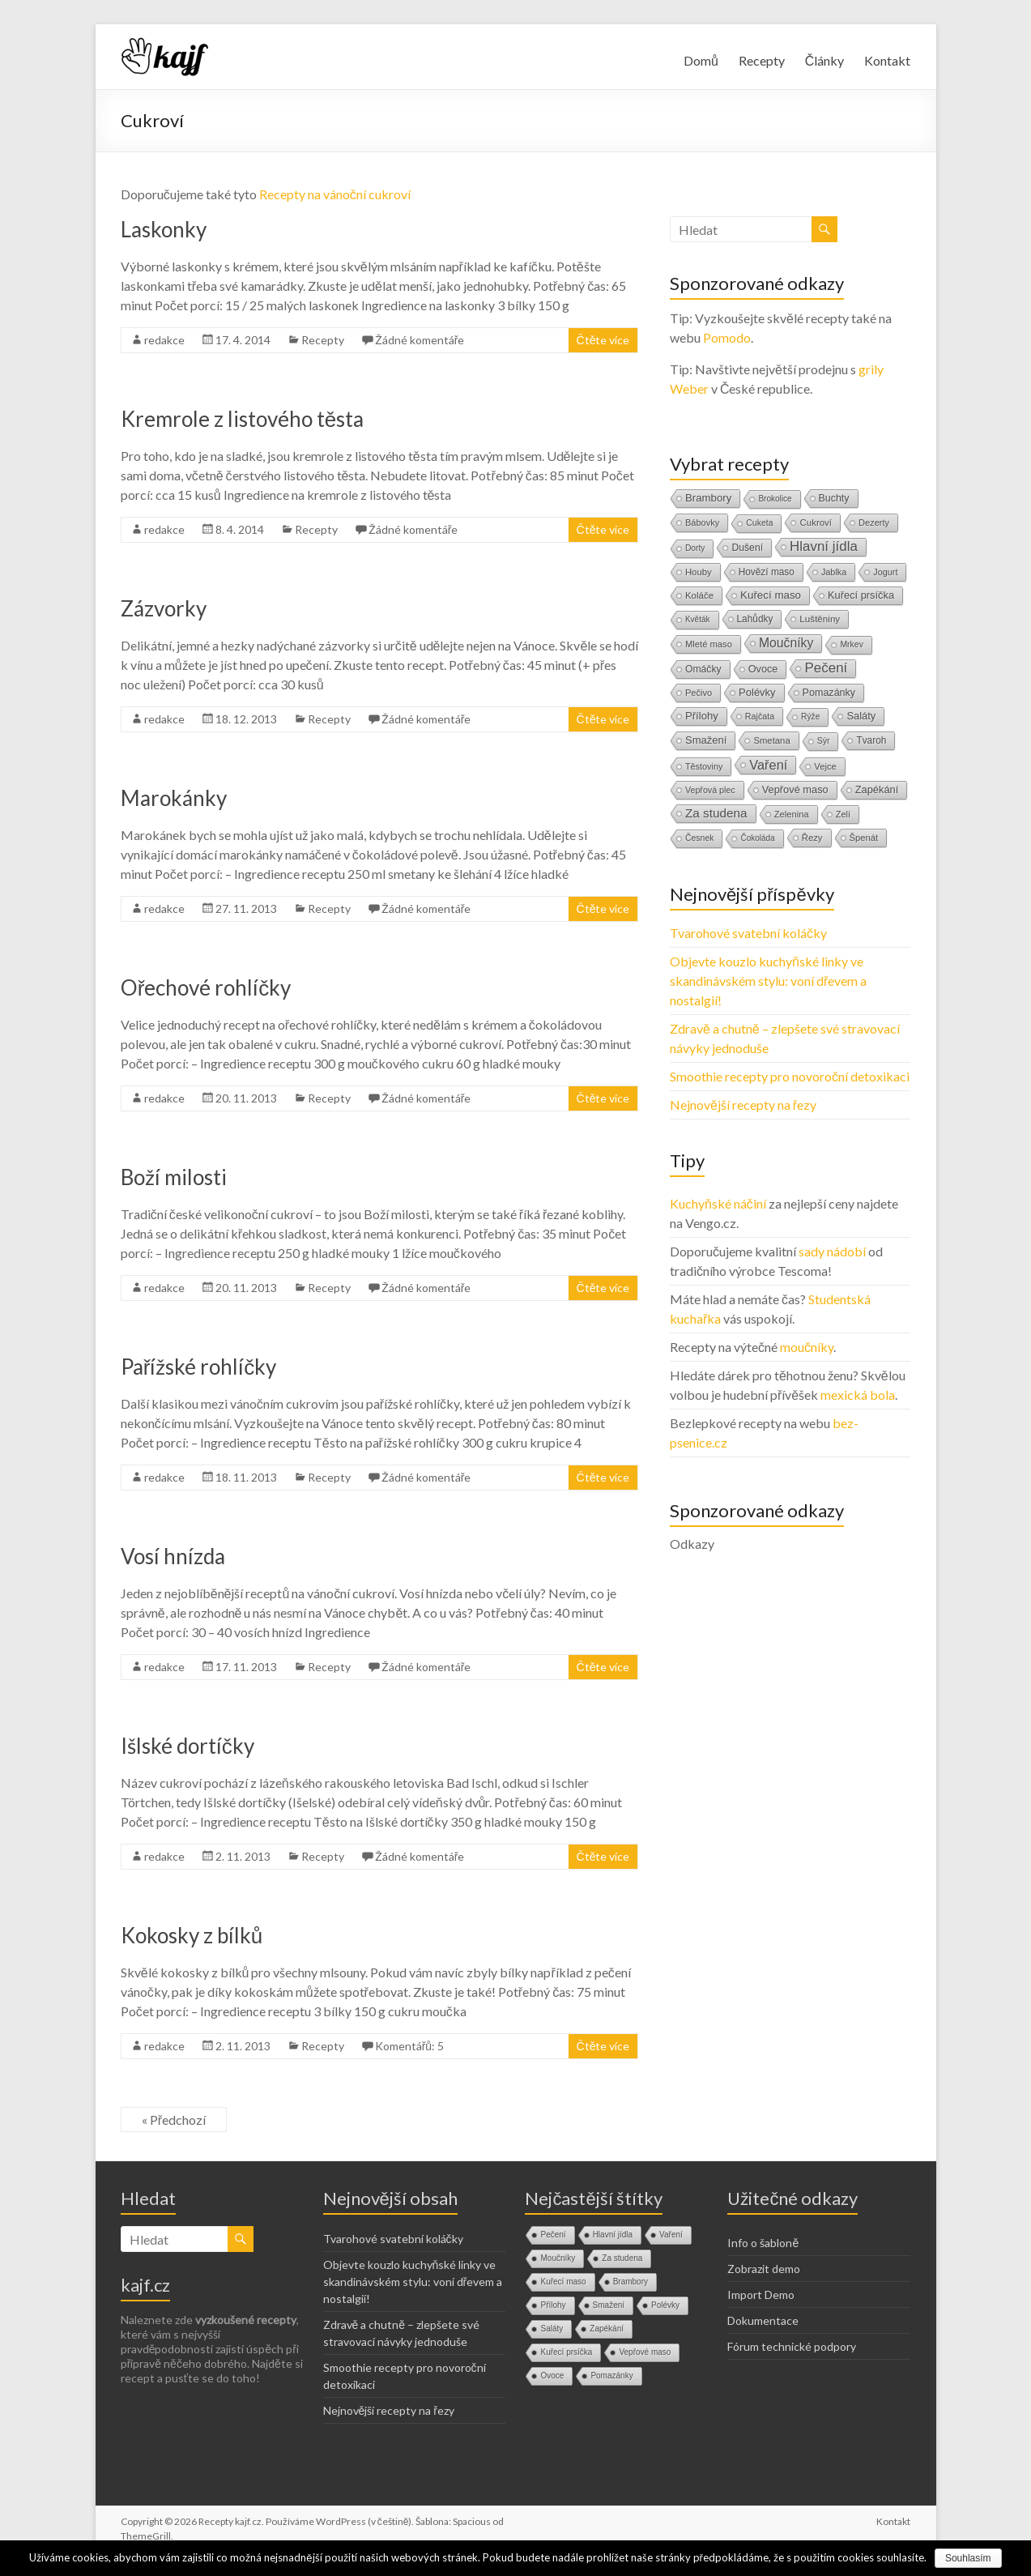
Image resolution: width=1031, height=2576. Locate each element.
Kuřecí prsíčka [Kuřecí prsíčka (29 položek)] (861, 595)
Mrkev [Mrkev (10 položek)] (851, 644)
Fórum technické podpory (791, 2346)
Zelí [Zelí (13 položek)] (843, 814)
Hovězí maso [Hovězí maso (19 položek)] (767, 572)
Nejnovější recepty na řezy (743, 1104)
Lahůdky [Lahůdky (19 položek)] (755, 619)
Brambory (630, 2281)
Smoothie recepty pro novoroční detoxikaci (790, 1076)
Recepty (762, 60)
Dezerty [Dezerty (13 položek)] (873, 522)
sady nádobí (832, 1251)
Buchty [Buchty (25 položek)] (834, 498)
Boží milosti (174, 1177)
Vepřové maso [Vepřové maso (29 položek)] (795, 789)
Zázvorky (164, 608)
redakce (164, 340)
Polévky (665, 2305)
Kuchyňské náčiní (718, 1203)
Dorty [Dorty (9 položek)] (695, 548)
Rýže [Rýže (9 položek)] (810, 716)
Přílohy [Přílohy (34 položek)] (701, 716)
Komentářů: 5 (409, 2046)
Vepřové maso (645, 2352)
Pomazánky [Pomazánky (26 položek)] (829, 692)
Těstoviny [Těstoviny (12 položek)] (703, 766)
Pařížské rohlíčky (199, 1367)
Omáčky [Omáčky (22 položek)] (703, 669)
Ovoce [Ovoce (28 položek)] (763, 669)
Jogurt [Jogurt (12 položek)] (885, 572)
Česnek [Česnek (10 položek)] (699, 838)
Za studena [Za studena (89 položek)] (716, 813)
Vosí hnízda (173, 1556)
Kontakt (887, 60)
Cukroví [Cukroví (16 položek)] (815, 522)
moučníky (806, 1346)
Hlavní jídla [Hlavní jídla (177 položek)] (824, 546)
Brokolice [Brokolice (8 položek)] (774, 498)
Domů (701, 60)
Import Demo (761, 2294)
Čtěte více (603, 340)
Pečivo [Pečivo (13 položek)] (698, 692)
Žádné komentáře (420, 340)
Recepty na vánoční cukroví (335, 194)
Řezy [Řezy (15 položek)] (812, 837)
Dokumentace (763, 2320)
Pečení (552, 2234)
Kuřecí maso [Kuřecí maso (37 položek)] (770, 595)
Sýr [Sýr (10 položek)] (823, 740)
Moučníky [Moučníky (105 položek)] (786, 643)
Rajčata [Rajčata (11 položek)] (759, 716)
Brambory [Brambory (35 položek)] (708, 498)
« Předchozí (174, 2119)
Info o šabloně (763, 2243)
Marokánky (174, 798)
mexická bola (857, 1394)
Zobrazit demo (763, 2268)
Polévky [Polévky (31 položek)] (757, 692)
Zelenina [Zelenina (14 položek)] (791, 814)
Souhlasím (968, 2558)
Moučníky (557, 2258)
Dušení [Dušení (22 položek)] (747, 547)
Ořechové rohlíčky (206, 987)
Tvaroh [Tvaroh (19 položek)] (871, 740)
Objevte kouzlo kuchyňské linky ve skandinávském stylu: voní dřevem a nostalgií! (768, 980)
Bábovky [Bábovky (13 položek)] (702, 522)
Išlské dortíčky (187, 1746)
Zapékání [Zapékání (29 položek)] (877, 789)
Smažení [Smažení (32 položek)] (705, 740)
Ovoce (552, 2375)
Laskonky (164, 229)
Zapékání (607, 2328)
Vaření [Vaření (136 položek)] (768, 764)
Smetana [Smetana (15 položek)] (771, 740)
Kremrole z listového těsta (242, 419)
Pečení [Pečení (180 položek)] (825, 668)
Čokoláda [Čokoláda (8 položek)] (757, 838)
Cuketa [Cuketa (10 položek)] (759, 522)
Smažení (608, 2305)
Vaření (671, 2234)
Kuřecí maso (563, 2281)
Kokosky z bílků (191, 1935)
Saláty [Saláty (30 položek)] (860, 716)
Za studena (622, 2258)
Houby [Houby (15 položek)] (698, 572)
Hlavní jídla (613, 2234)
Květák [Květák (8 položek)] (697, 619)
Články (825, 60)
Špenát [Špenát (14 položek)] (864, 837)
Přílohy (552, 2305)
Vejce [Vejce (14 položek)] (825, 766)
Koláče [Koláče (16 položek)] (699, 595)
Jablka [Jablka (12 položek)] (833, 572)
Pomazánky (611, 2375)
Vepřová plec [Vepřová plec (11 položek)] (710, 790)
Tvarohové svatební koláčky (748, 932)
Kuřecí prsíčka (566, 2352)
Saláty (551, 2328)
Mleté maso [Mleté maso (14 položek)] (708, 644)
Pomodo (727, 337)
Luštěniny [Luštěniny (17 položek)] (819, 618)
